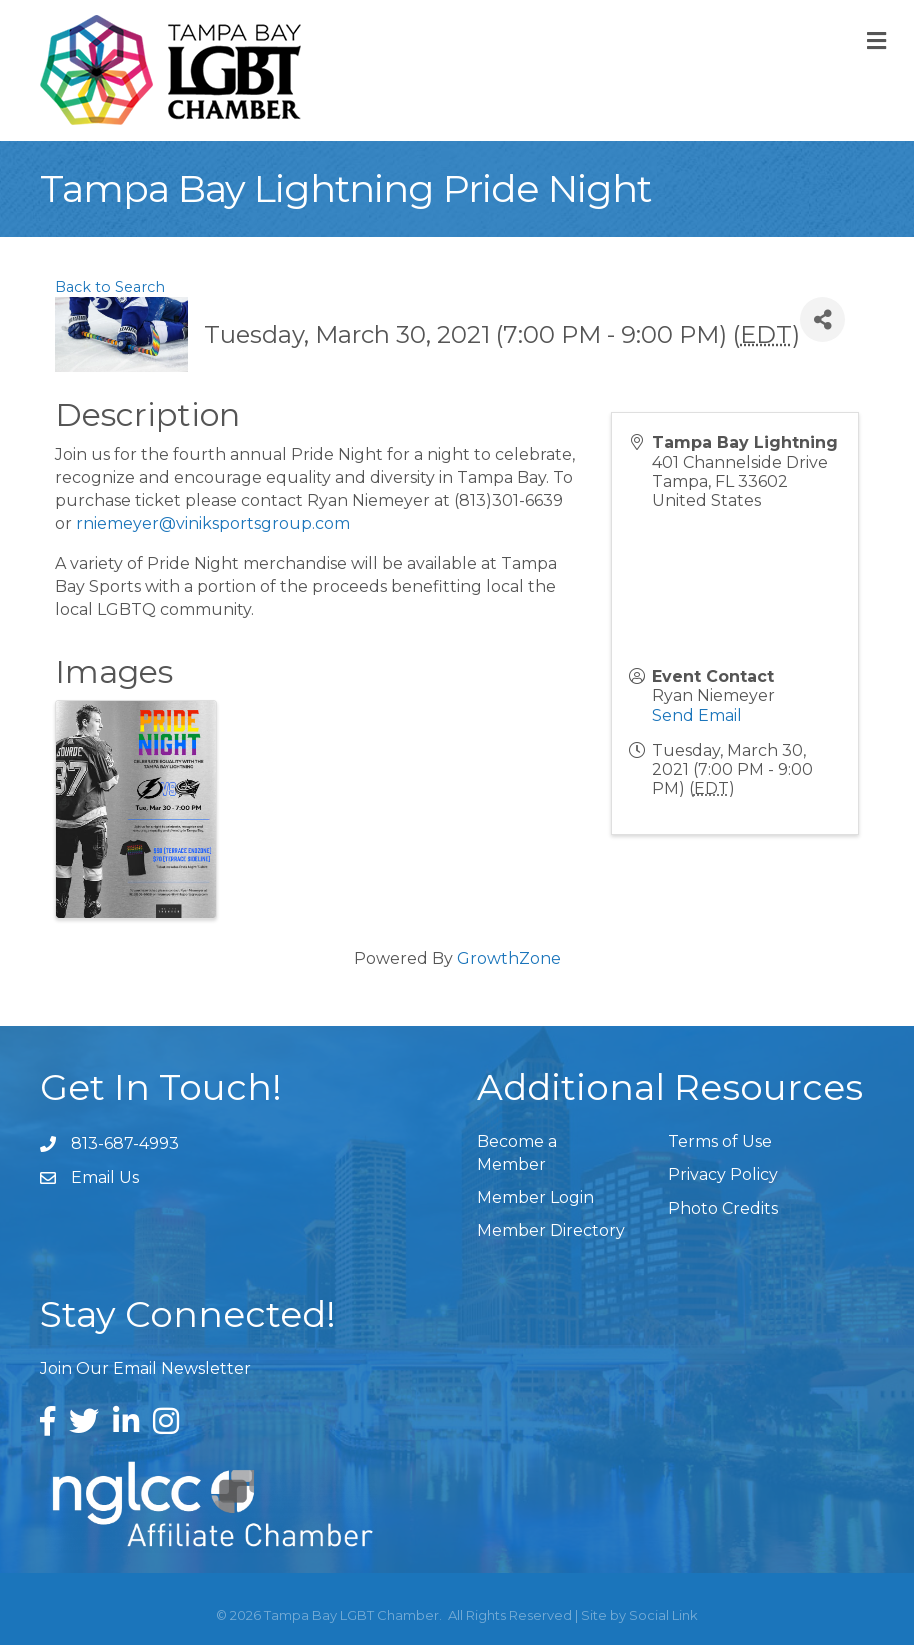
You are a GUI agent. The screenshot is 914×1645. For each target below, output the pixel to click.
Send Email (697, 715)
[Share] (822, 319)
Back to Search (110, 287)
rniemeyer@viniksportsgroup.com (213, 523)
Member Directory (551, 1230)
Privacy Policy (723, 1174)
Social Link (663, 1615)
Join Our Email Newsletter (145, 1368)
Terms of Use (720, 1141)
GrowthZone (509, 958)
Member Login (535, 1197)
